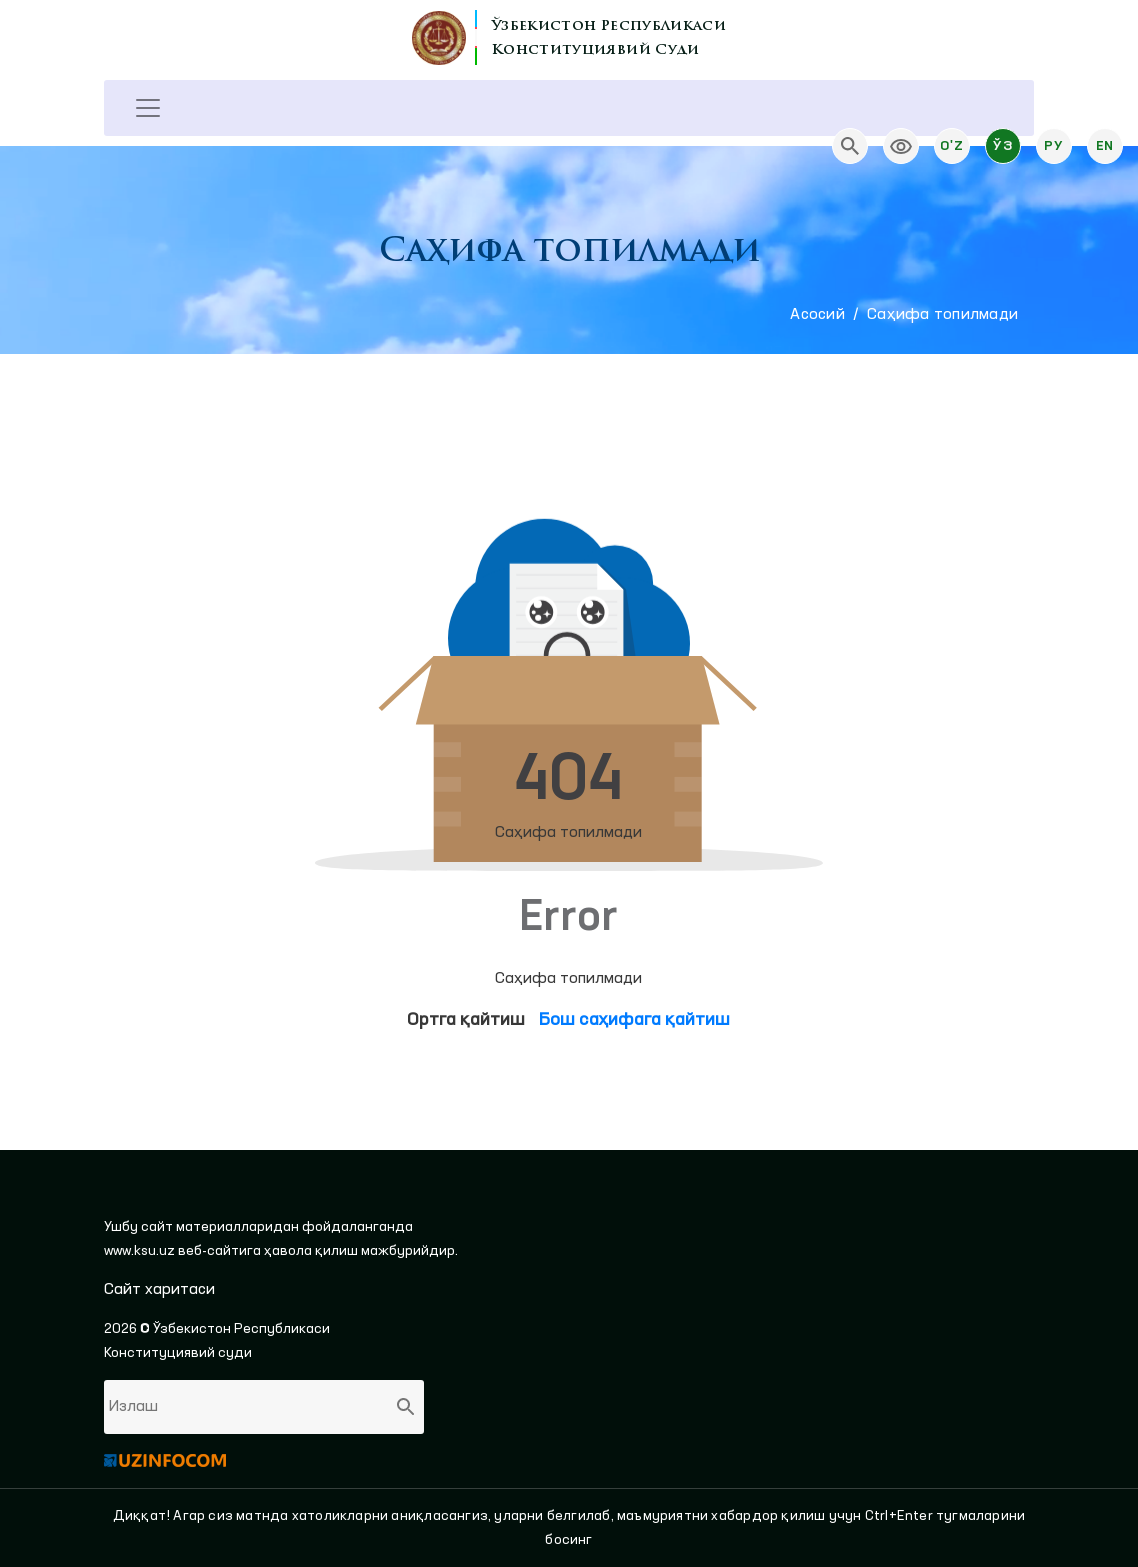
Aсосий (817, 315)
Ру (1053, 146)
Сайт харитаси (159, 1290)
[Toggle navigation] (148, 108)
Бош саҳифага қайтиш (634, 1020)
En (1105, 146)
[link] (901, 146)
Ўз (1002, 146)
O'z (951, 146)
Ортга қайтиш (466, 1020)
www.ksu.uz (141, 1251)
